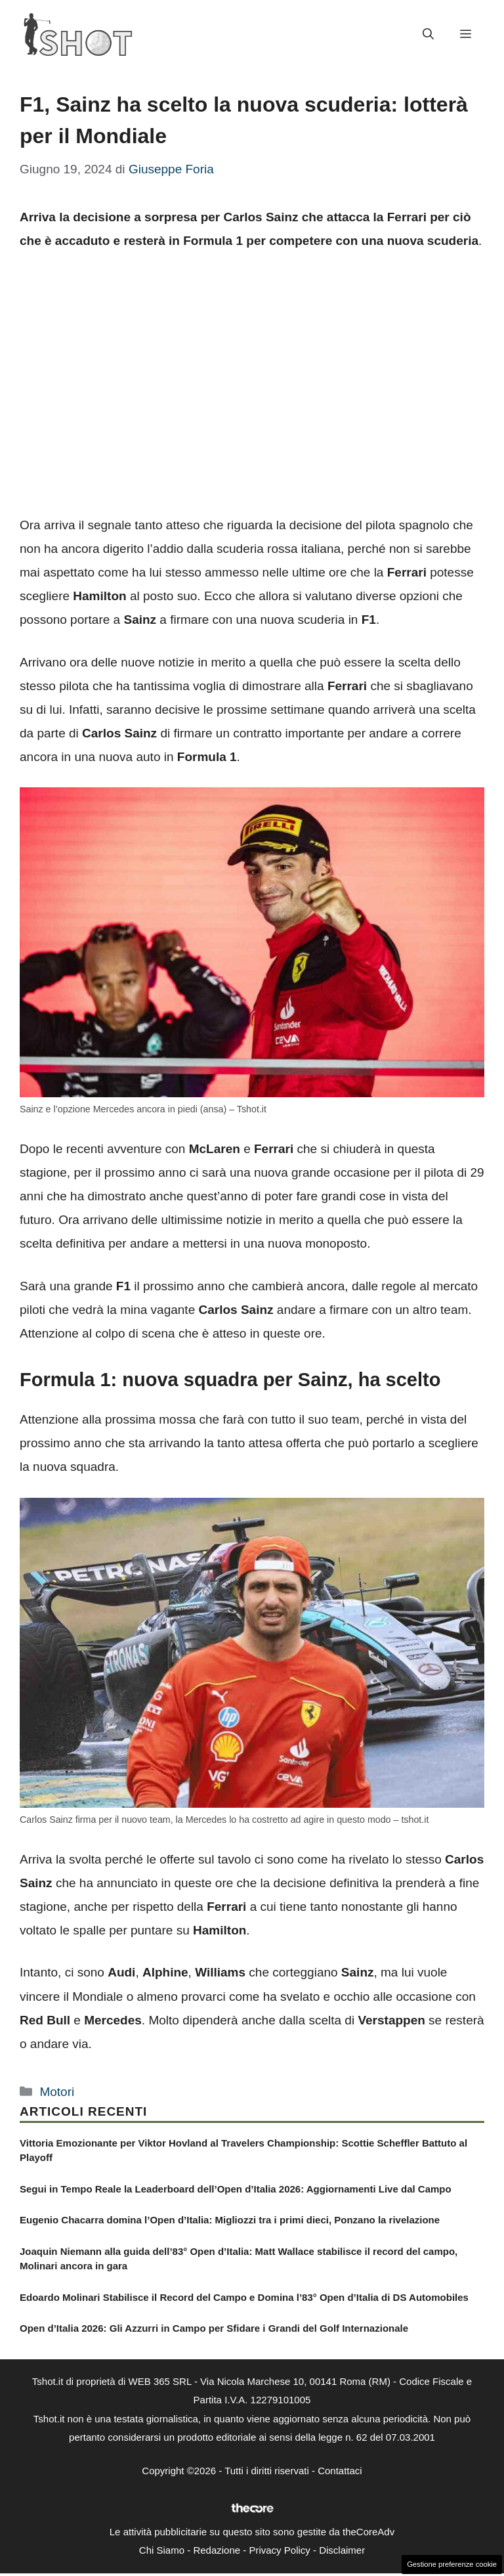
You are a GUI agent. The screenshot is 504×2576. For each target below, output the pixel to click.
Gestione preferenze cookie (452, 2564)
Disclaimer (342, 2550)
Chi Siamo (161, 2550)
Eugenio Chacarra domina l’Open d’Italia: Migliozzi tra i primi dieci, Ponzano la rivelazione (230, 2219)
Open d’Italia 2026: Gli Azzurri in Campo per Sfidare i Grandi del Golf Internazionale (214, 2328)
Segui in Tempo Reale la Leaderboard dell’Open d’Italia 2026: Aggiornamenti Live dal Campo (236, 2188)
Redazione (216, 2550)
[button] (428, 35)
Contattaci (340, 2470)
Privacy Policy (279, 2550)
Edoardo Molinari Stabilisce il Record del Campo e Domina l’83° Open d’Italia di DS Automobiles (244, 2297)
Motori (56, 2092)
